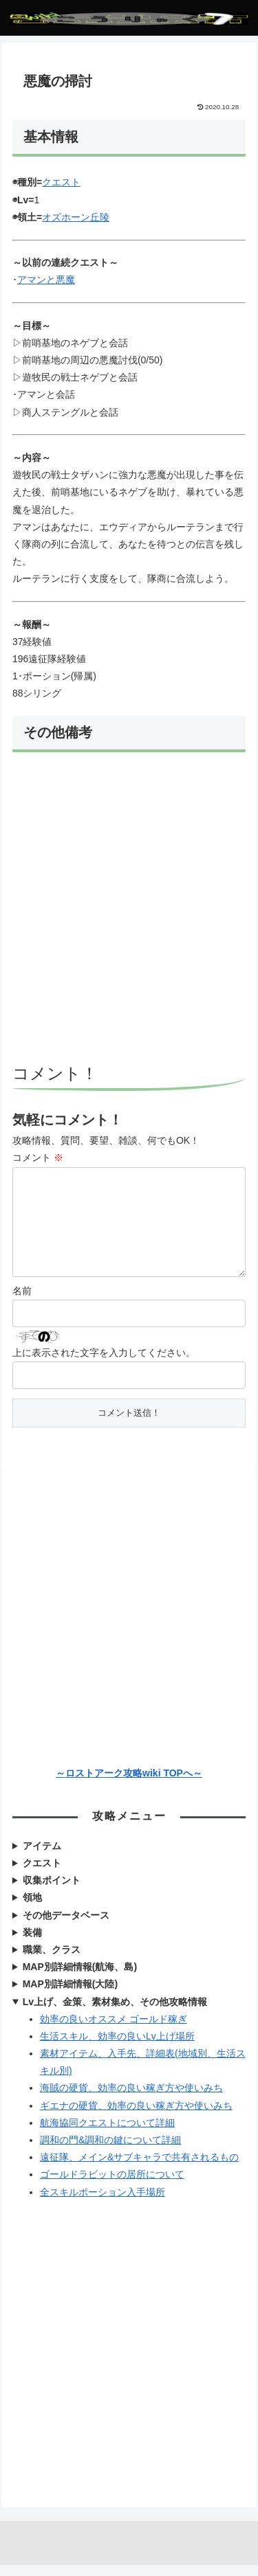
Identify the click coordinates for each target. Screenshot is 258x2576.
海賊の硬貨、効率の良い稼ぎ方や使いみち (131, 2098)
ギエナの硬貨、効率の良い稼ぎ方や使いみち (136, 2116)
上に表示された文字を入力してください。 (103, 1363)
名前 (22, 1301)
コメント (37, 1157)
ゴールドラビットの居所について (112, 2185)
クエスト (61, 182)
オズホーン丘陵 (75, 217)
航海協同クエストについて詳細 (107, 2133)
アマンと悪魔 (46, 279)
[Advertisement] (129, 910)
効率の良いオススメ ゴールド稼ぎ (113, 2029)
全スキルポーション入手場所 (102, 2202)
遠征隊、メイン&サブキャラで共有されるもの (139, 2167)
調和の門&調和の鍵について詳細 (110, 2150)
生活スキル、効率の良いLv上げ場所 (117, 2047)
